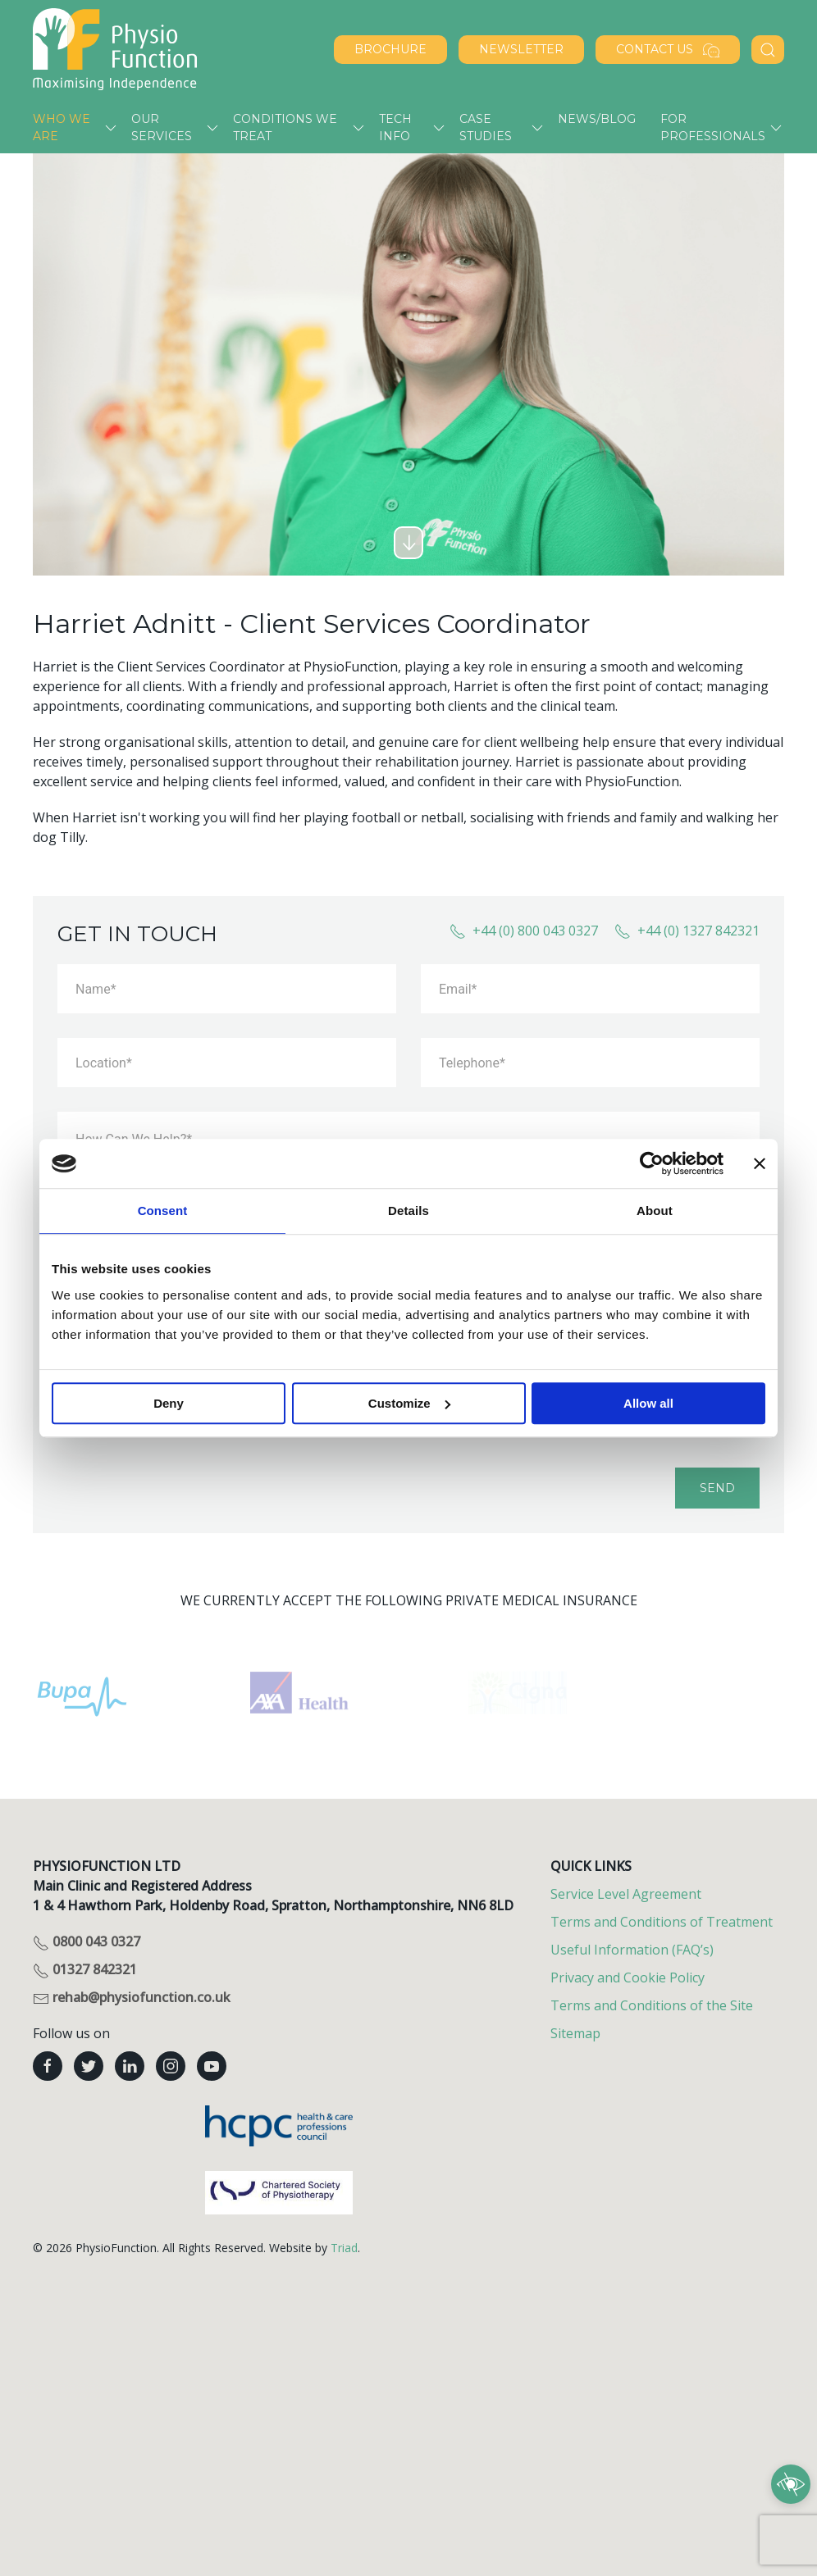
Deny (168, 1403)
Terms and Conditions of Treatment (661, 1922)
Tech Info (395, 127)
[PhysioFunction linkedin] (129, 2066)
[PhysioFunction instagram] (170, 2066)
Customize (409, 1403)
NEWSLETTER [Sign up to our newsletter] (521, 49)
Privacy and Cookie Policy (627, 1977)
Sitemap (575, 2033)
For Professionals (712, 127)
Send (717, 1488)
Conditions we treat (285, 127)
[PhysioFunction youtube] (211, 2066)
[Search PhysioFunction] (767, 49)
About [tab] (655, 1210)
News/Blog (597, 119)
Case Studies (485, 127)
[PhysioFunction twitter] (88, 2066)
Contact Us (667, 49)
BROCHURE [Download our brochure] (390, 49)
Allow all (648, 1403)
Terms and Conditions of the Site (651, 2005)
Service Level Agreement (625, 1894)
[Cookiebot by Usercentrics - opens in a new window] (651, 1163)
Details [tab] (408, 1210)
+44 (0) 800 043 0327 (524, 931)
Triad (344, 2247)
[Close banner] (759, 1163)
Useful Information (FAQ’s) (632, 1950)
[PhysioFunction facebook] (47, 2066)
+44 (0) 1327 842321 (687, 931)
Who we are (61, 127)
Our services (161, 127)
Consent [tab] (163, 1210)
